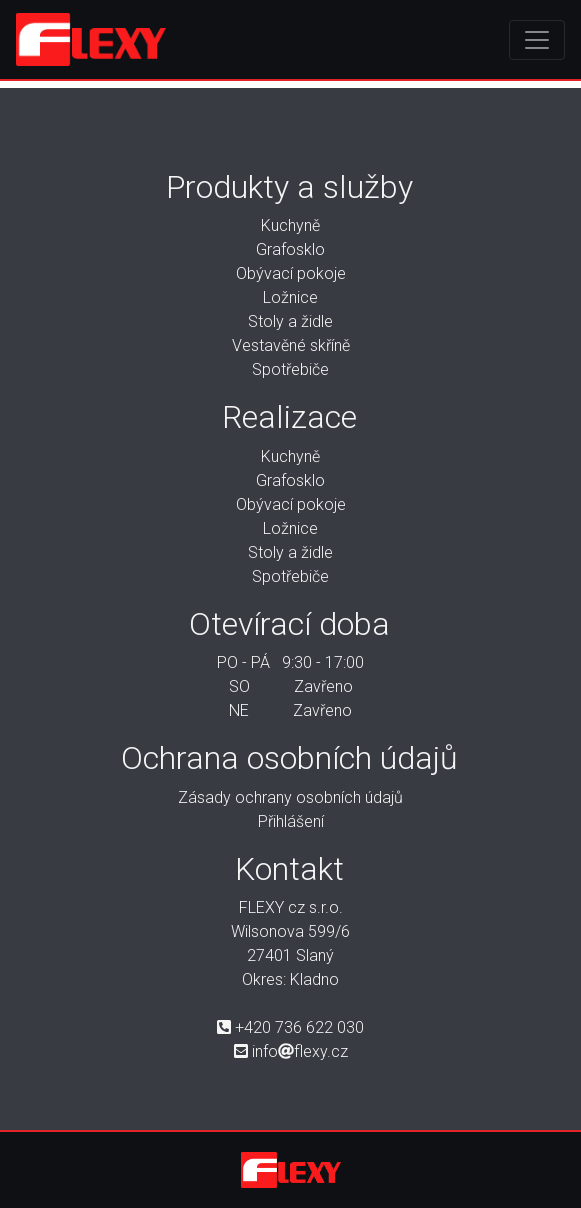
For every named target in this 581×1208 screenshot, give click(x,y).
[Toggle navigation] (537, 40)
